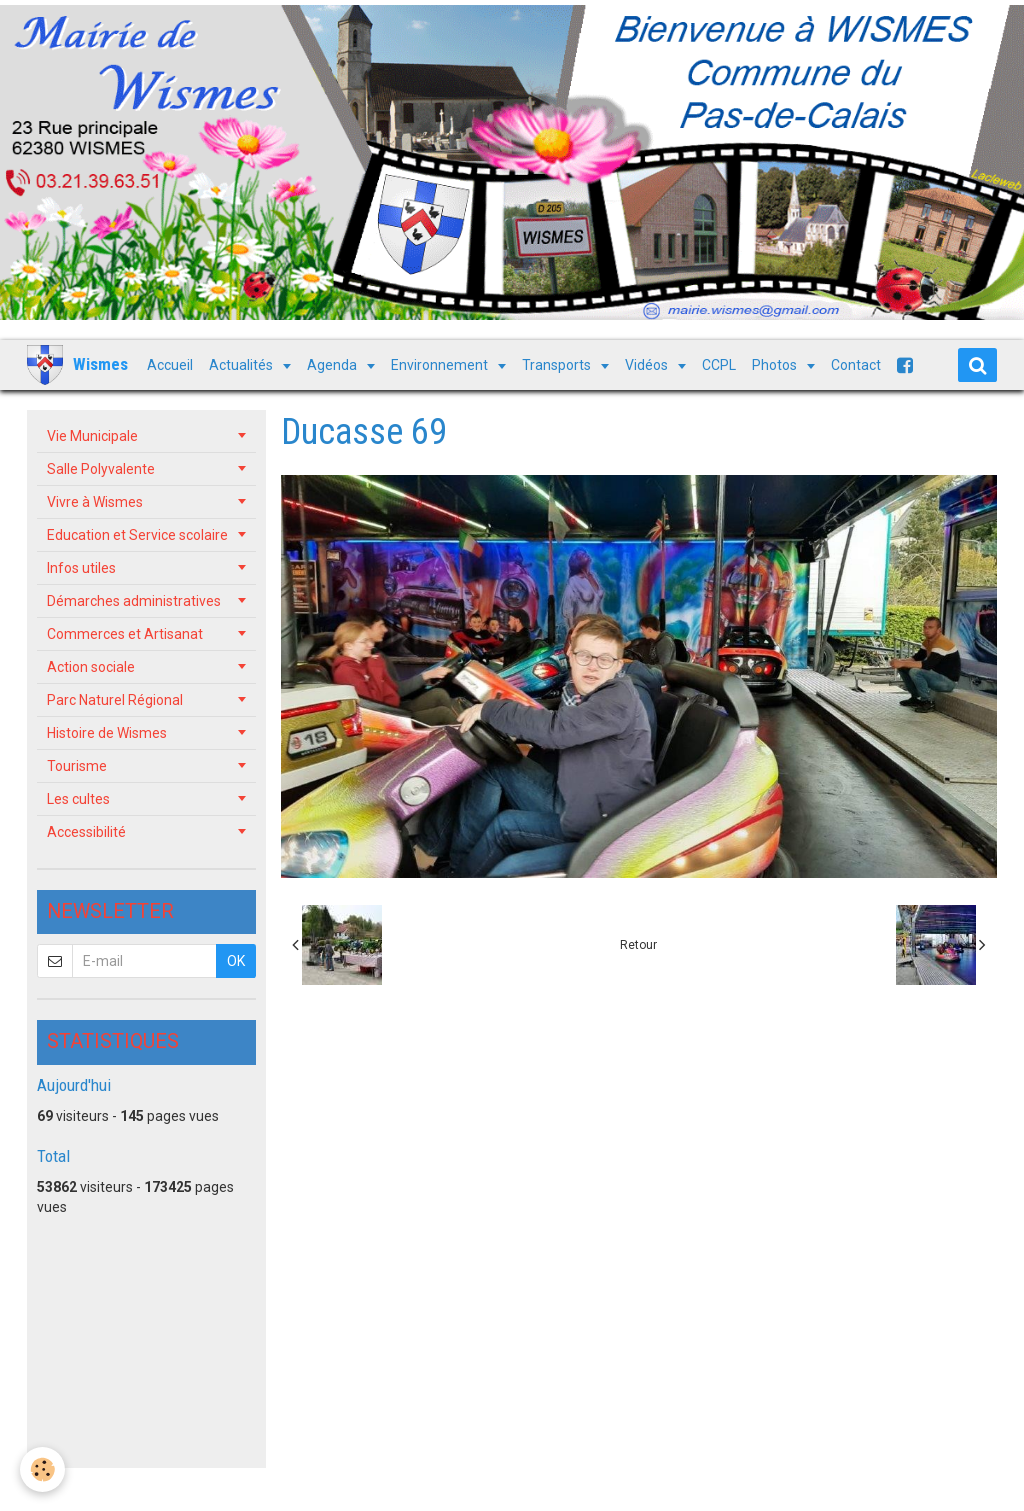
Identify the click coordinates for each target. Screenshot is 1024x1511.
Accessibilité (86, 832)
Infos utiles (81, 568)
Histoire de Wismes (107, 733)
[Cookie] (42, 1469)
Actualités (242, 365)
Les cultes (78, 799)
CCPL (719, 365)
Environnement (441, 365)
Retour (638, 945)
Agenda (333, 365)
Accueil (170, 365)
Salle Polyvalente (101, 469)
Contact (856, 365)
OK (236, 961)
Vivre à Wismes (95, 502)
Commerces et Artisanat (125, 634)
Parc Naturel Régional (115, 700)
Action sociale (91, 667)
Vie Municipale (92, 436)
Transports (558, 365)
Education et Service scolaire (137, 535)
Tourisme (77, 766)
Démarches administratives (134, 601)
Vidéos (648, 365)
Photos (776, 365)
